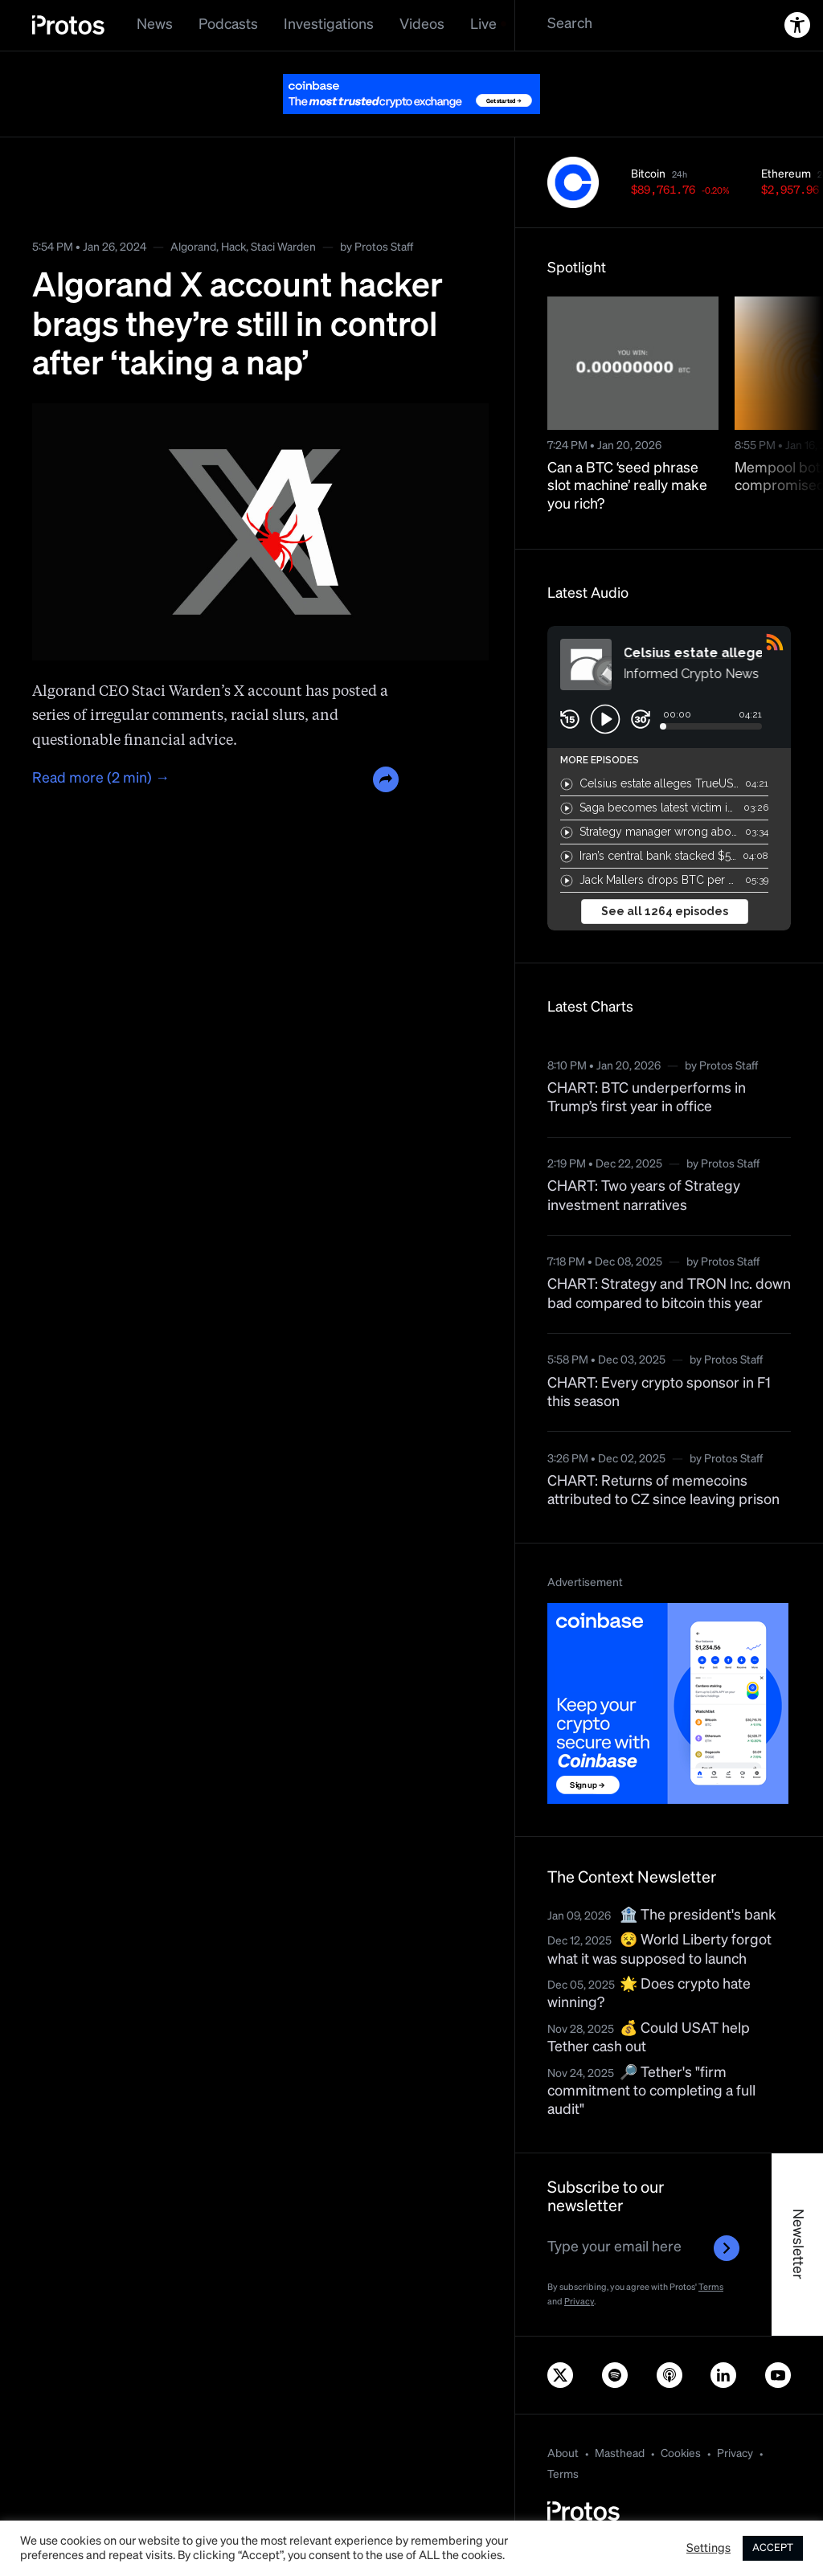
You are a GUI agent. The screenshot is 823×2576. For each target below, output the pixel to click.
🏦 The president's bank (698, 1915)
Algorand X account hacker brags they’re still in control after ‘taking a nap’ (237, 326)
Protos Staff (383, 247)
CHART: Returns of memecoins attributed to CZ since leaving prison (663, 1490)
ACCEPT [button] (772, 2548)
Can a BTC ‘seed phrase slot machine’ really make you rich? (627, 486)
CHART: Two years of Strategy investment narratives (643, 1196)
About (563, 2453)
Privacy (579, 2301)
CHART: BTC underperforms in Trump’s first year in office (646, 1098)
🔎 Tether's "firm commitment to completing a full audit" (651, 2092)
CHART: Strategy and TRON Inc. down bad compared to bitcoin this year (669, 1294)
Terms (710, 2287)
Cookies (681, 2453)
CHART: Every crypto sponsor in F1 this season (659, 1392)
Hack (233, 247)
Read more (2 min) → (101, 778)
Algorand (193, 247)
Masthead (620, 2453)
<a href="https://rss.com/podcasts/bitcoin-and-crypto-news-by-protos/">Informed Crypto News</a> (669, 778)
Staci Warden (283, 247)
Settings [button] (708, 2548)
